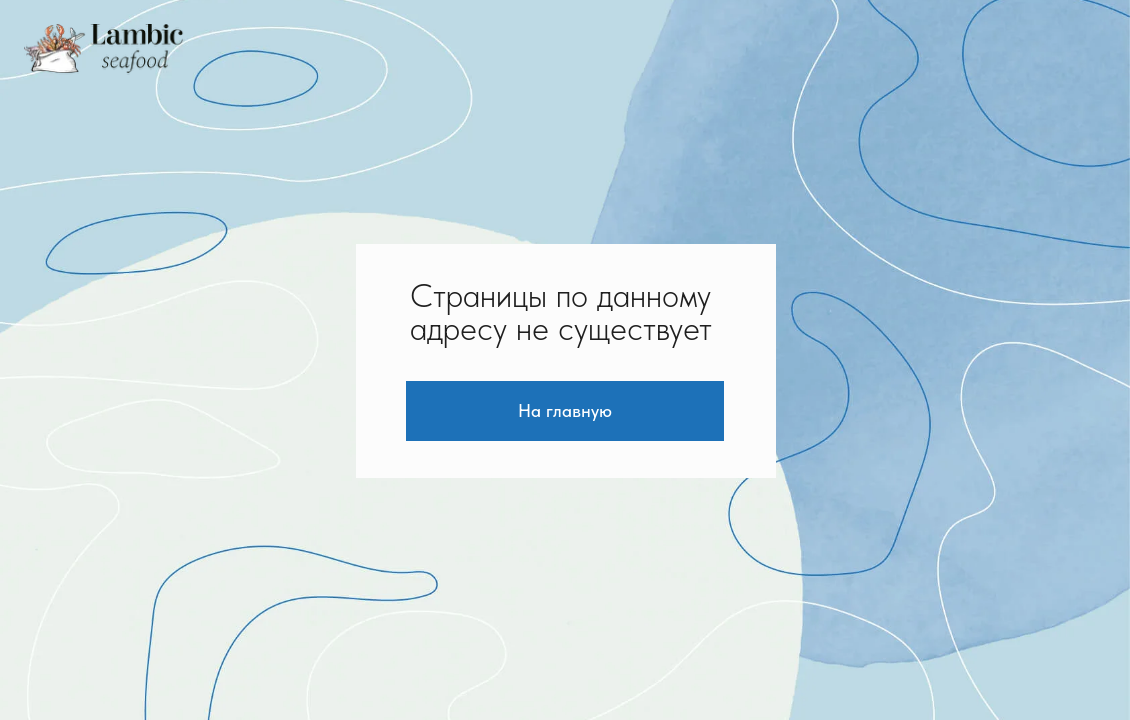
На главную (565, 410)
